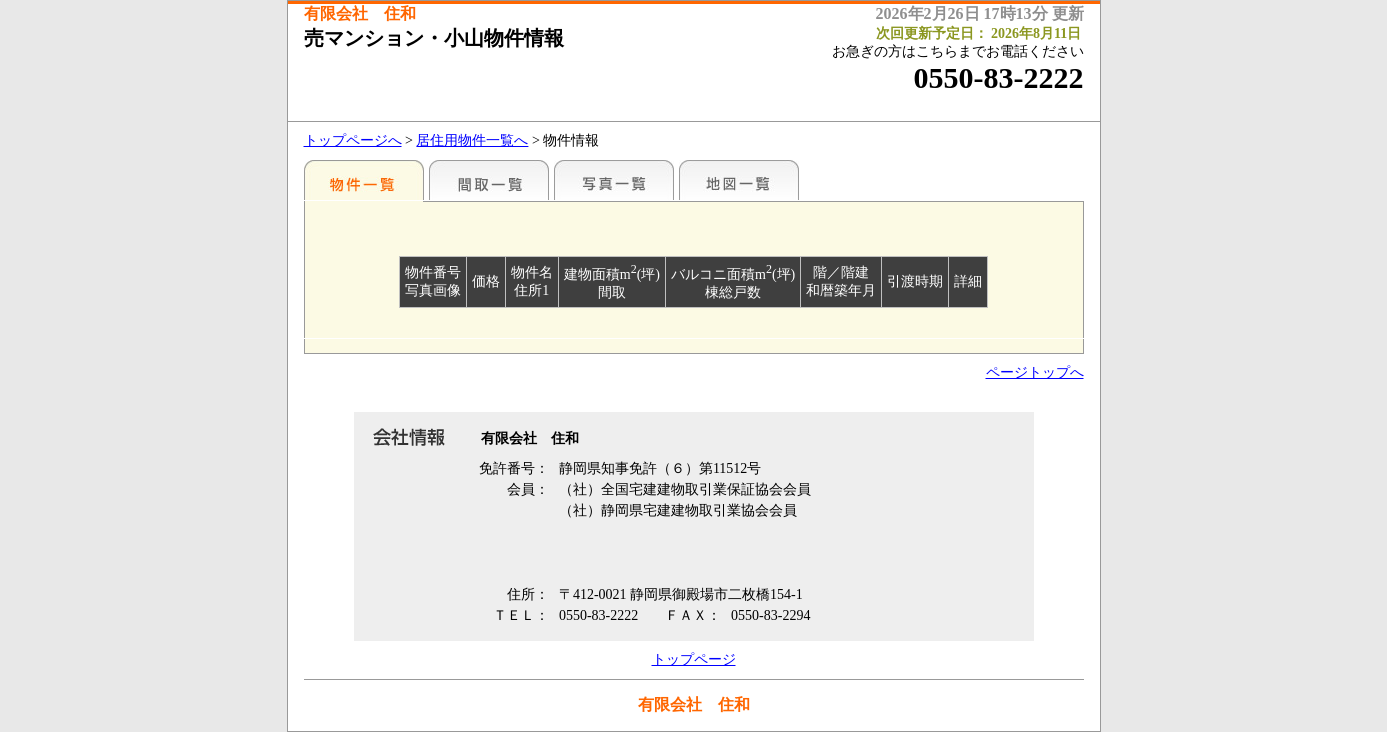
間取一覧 (489, 180)
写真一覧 (614, 180)
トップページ (694, 659)
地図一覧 (739, 180)
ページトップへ (1035, 372)
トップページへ (353, 140)
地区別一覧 (364, 180)
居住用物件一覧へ (472, 140)
